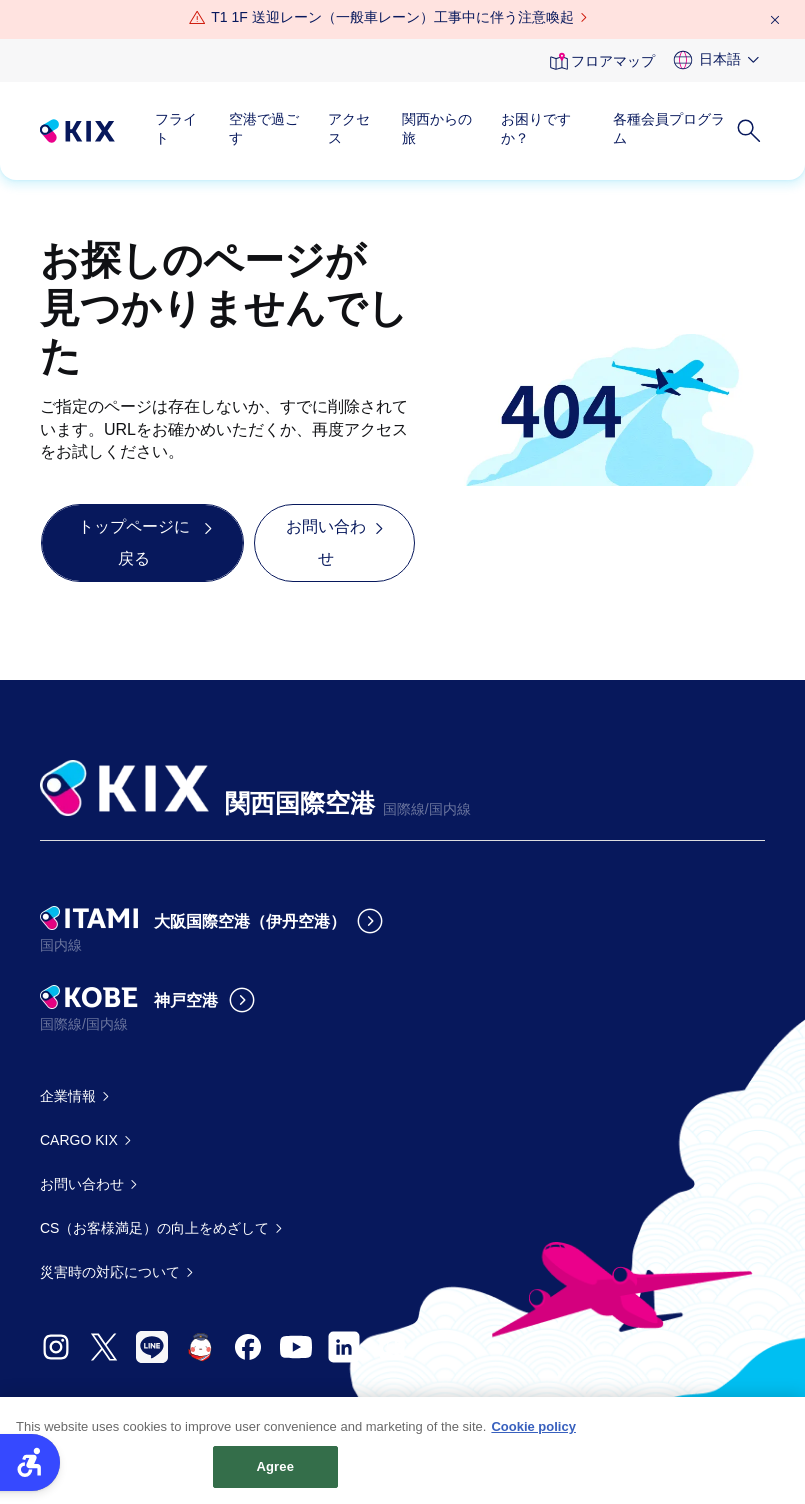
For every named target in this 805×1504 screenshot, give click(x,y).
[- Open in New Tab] (56, 1347)
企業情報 (68, 1096)
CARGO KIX (79, 1140)
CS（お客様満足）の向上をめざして (154, 1228)
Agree (276, 1478)
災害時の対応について (110, 1272)
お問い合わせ (82, 1184)
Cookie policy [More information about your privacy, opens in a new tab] (533, 1437)
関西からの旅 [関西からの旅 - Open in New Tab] (437, 129)
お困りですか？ (536, 129)
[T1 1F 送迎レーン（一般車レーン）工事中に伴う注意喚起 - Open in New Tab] (392, 18)
